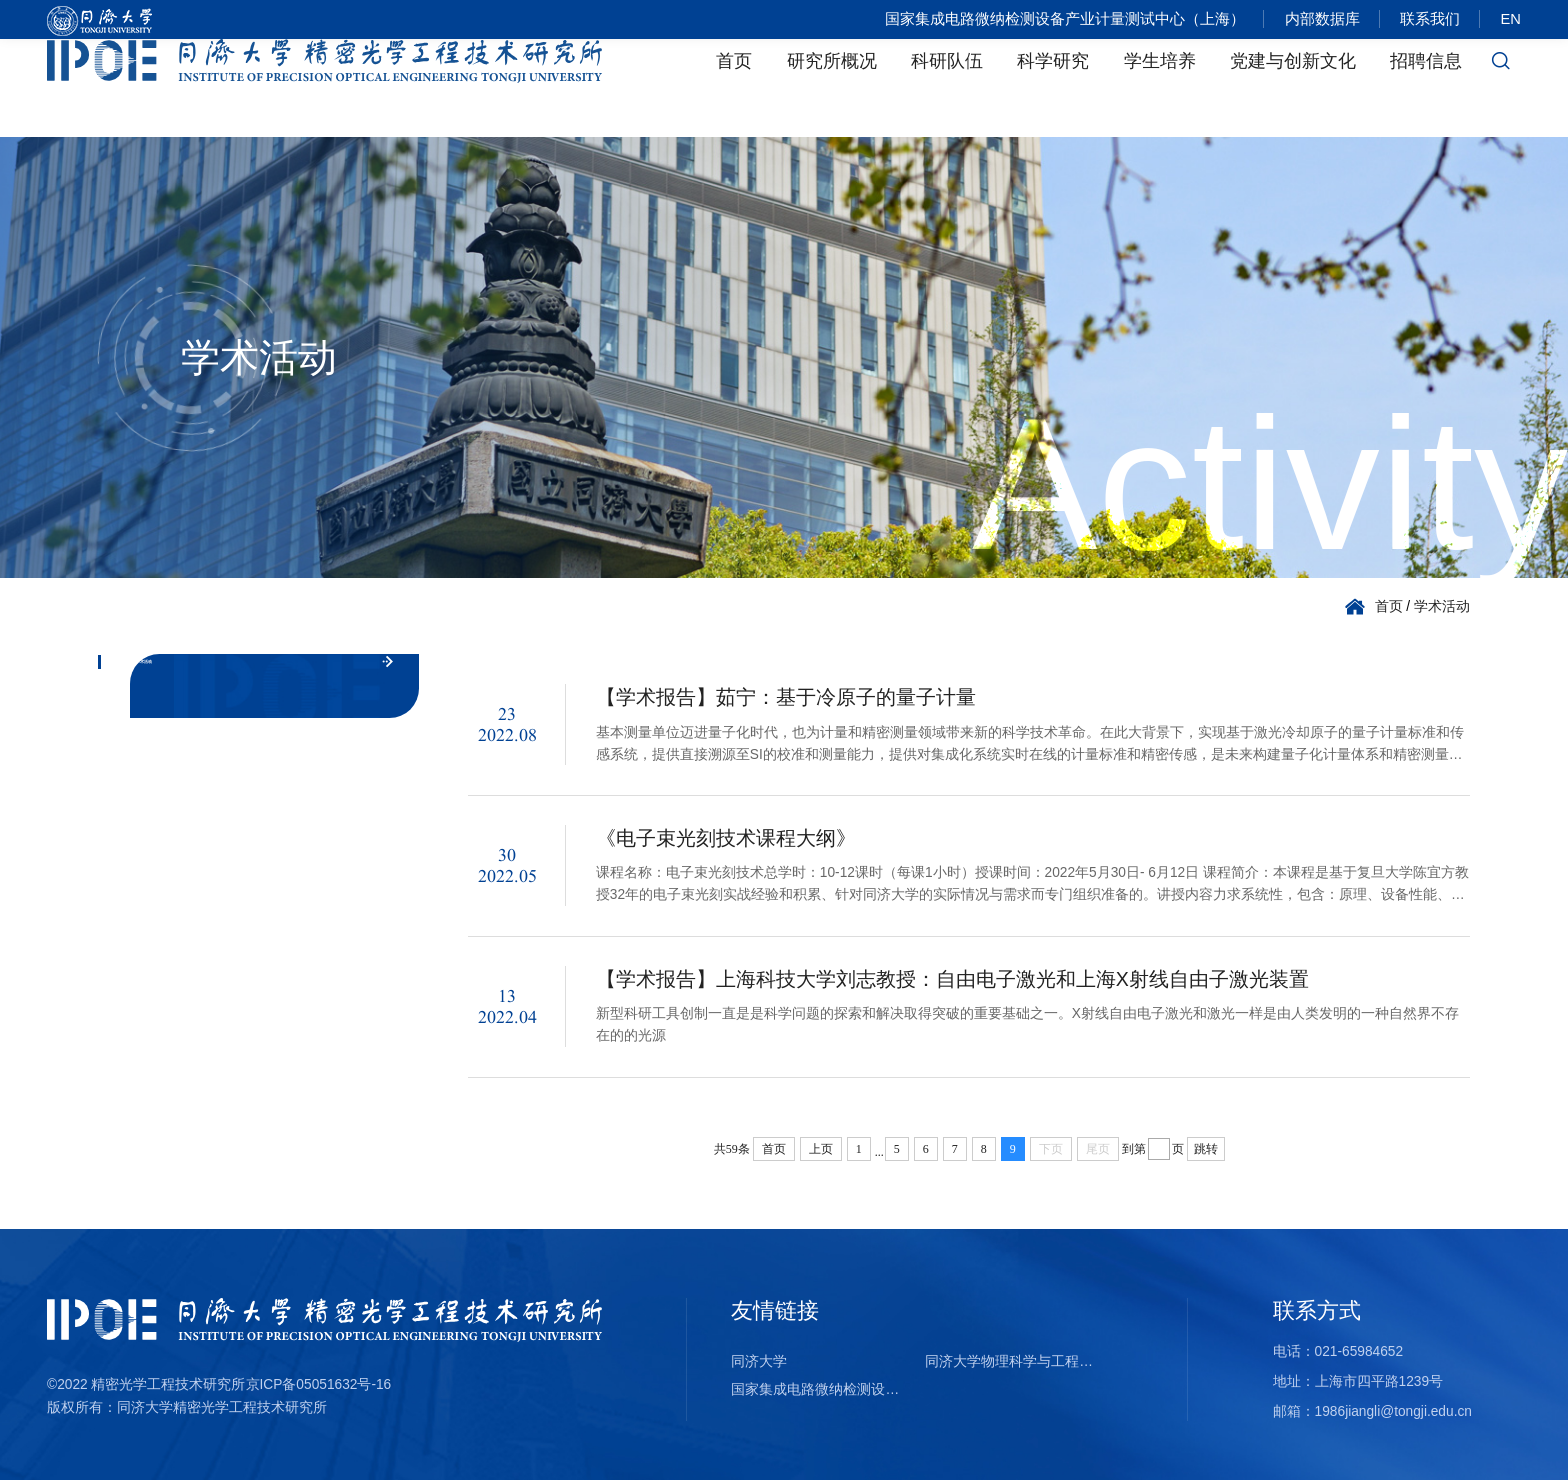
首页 (734, 88)
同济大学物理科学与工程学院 (1014, 1361)
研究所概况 (832, 88)
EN (1511, 20)
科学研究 (1053, 88)
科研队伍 (947, 88)
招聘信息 (1426, 88)
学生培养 (1160, 88)
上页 (821, 1149)
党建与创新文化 (1293, 88)
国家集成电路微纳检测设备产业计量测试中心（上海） (1055, 20)
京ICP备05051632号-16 (319, 1384)
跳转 (1206, 1149)
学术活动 (1442, 606)
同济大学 (759, 1361)
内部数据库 (1315, 20)
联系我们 (1427, 20)
